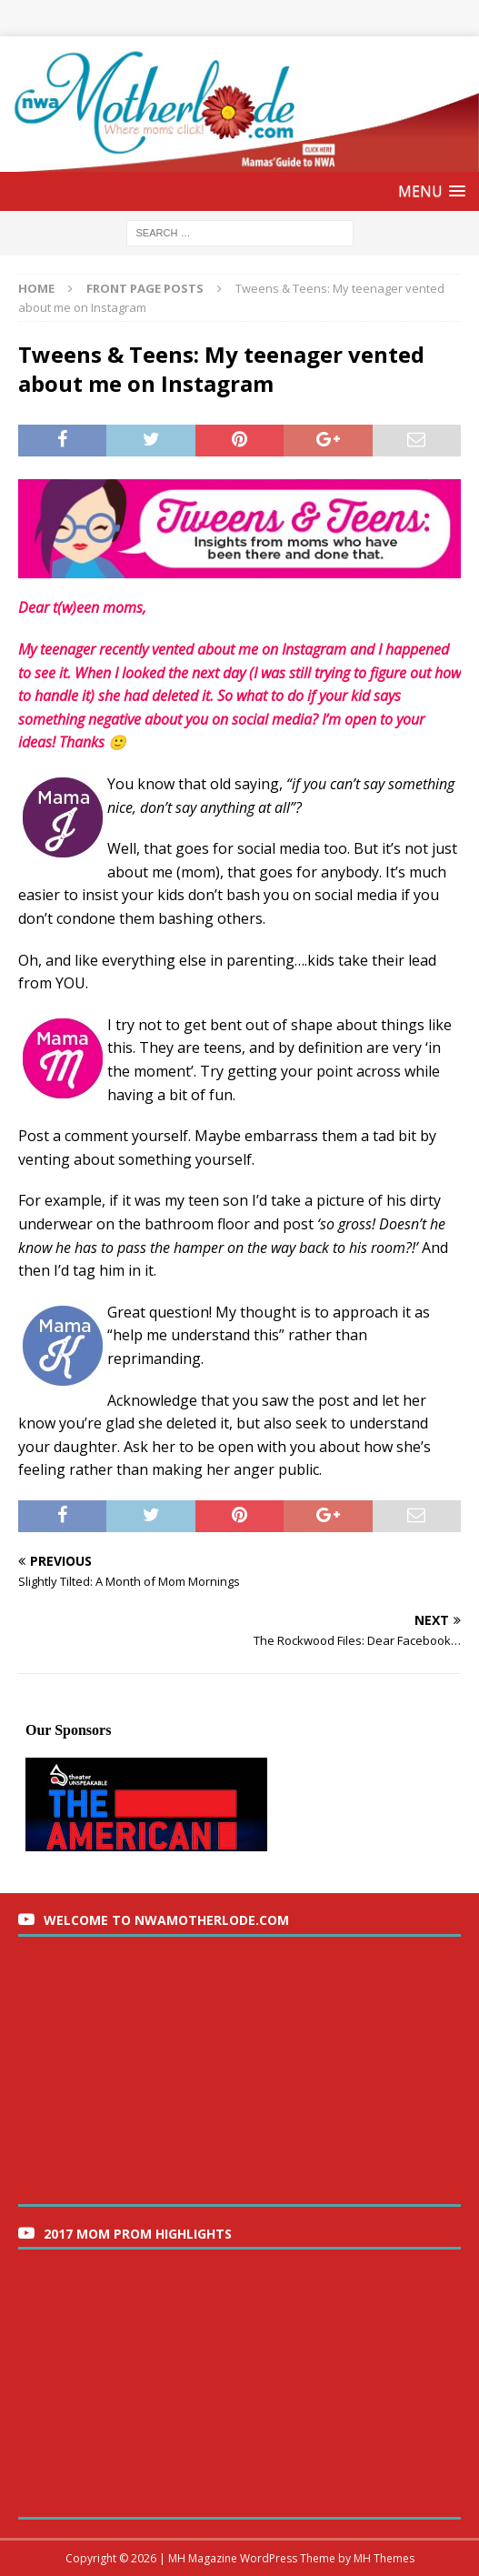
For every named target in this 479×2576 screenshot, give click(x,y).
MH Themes (384, 2558)
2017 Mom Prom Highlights (138, 2233)
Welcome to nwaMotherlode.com (166, 1920)
